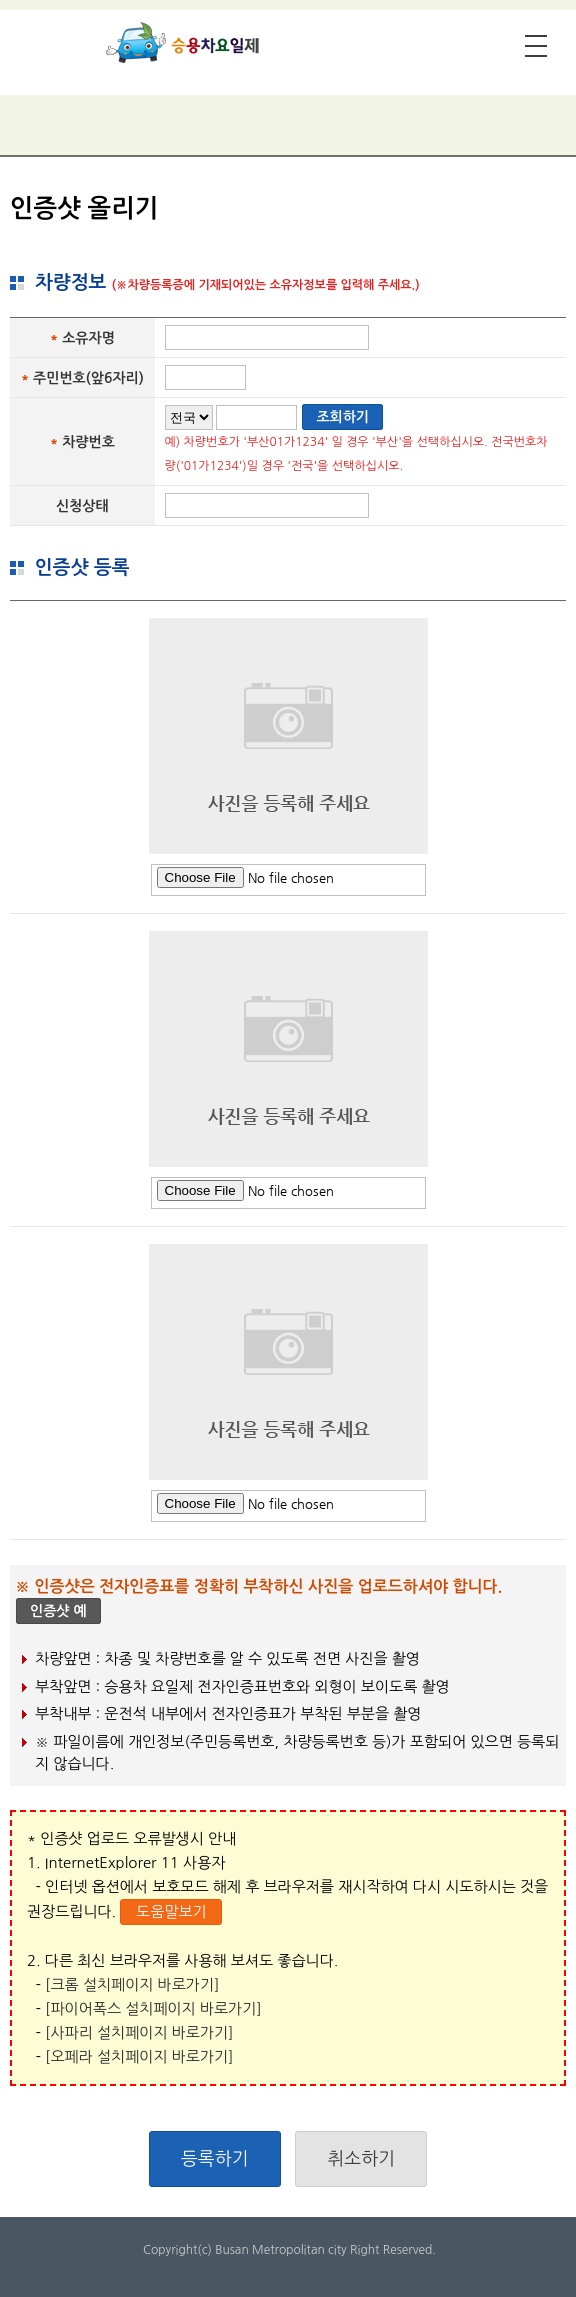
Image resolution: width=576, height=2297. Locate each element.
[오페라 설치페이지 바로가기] (139, 2056)
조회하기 (342, 417)
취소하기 (361, 2159)
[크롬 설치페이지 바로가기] (132, 1984)
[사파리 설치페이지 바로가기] (139, 2032)
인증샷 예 (58, 1611)
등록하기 (215, 2159)
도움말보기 (171, 1911)
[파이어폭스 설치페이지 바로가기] (153, 2008)
